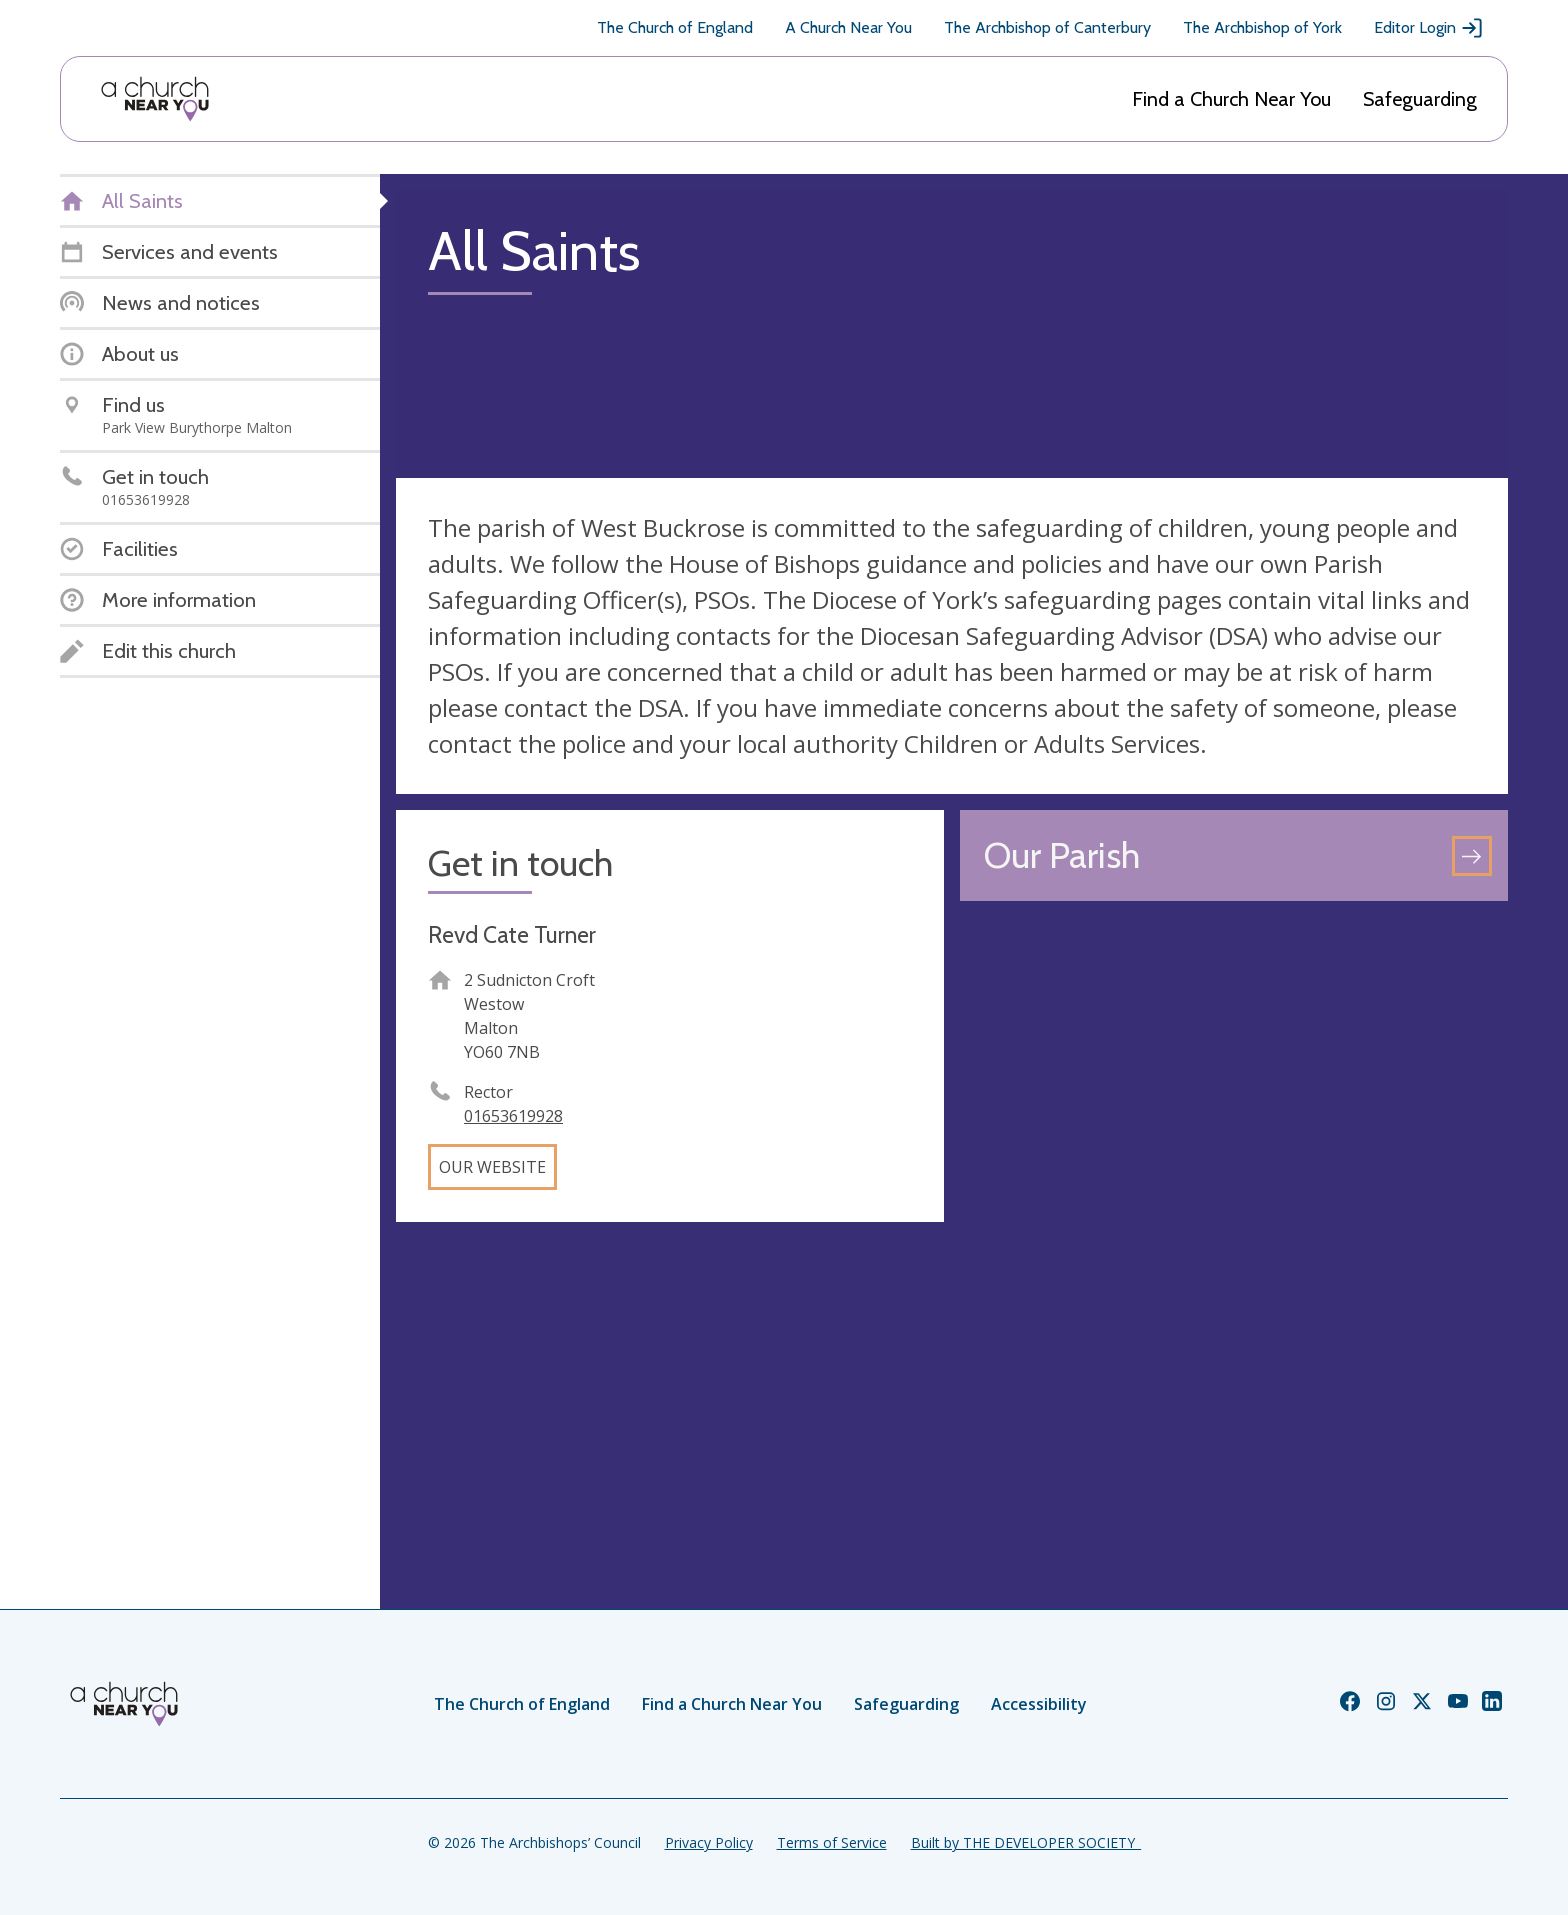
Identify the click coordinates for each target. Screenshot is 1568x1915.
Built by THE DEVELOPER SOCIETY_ (1026, 1842)
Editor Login (1429, 28)
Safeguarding (1420, 99)
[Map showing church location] (1234, 1191)
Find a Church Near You (1231, 99)
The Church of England (675, 27)
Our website (492, 1167)
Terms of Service (832, 1842)
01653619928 (513, 1116)
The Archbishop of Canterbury (1047, 27)
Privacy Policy (709, 1842)
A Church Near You (848, 27)
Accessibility (1039, 1704)
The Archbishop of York (1262, 27)
